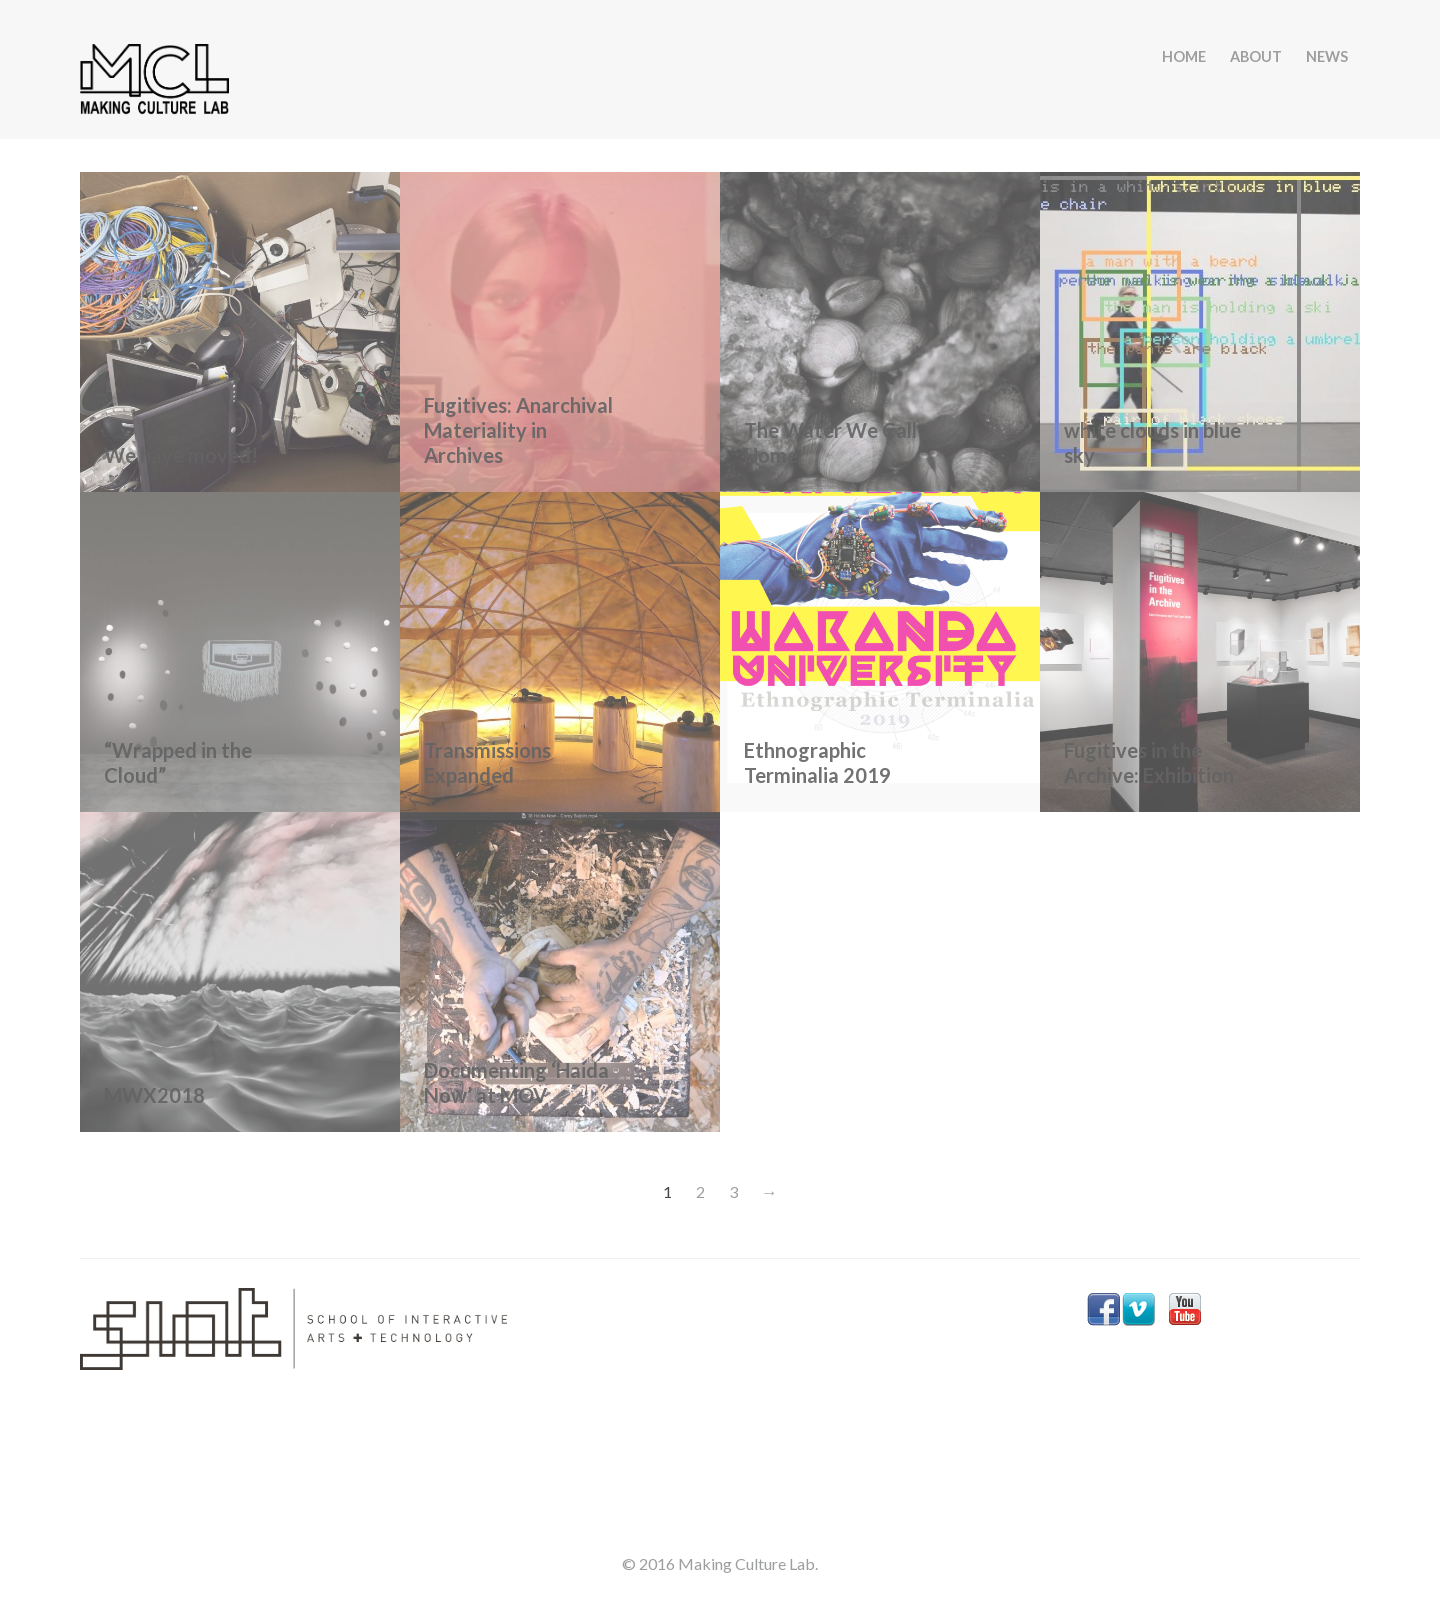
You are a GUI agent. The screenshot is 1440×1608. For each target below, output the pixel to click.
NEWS (1327, 56)
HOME (1184, 56)
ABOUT (1256, 56)
